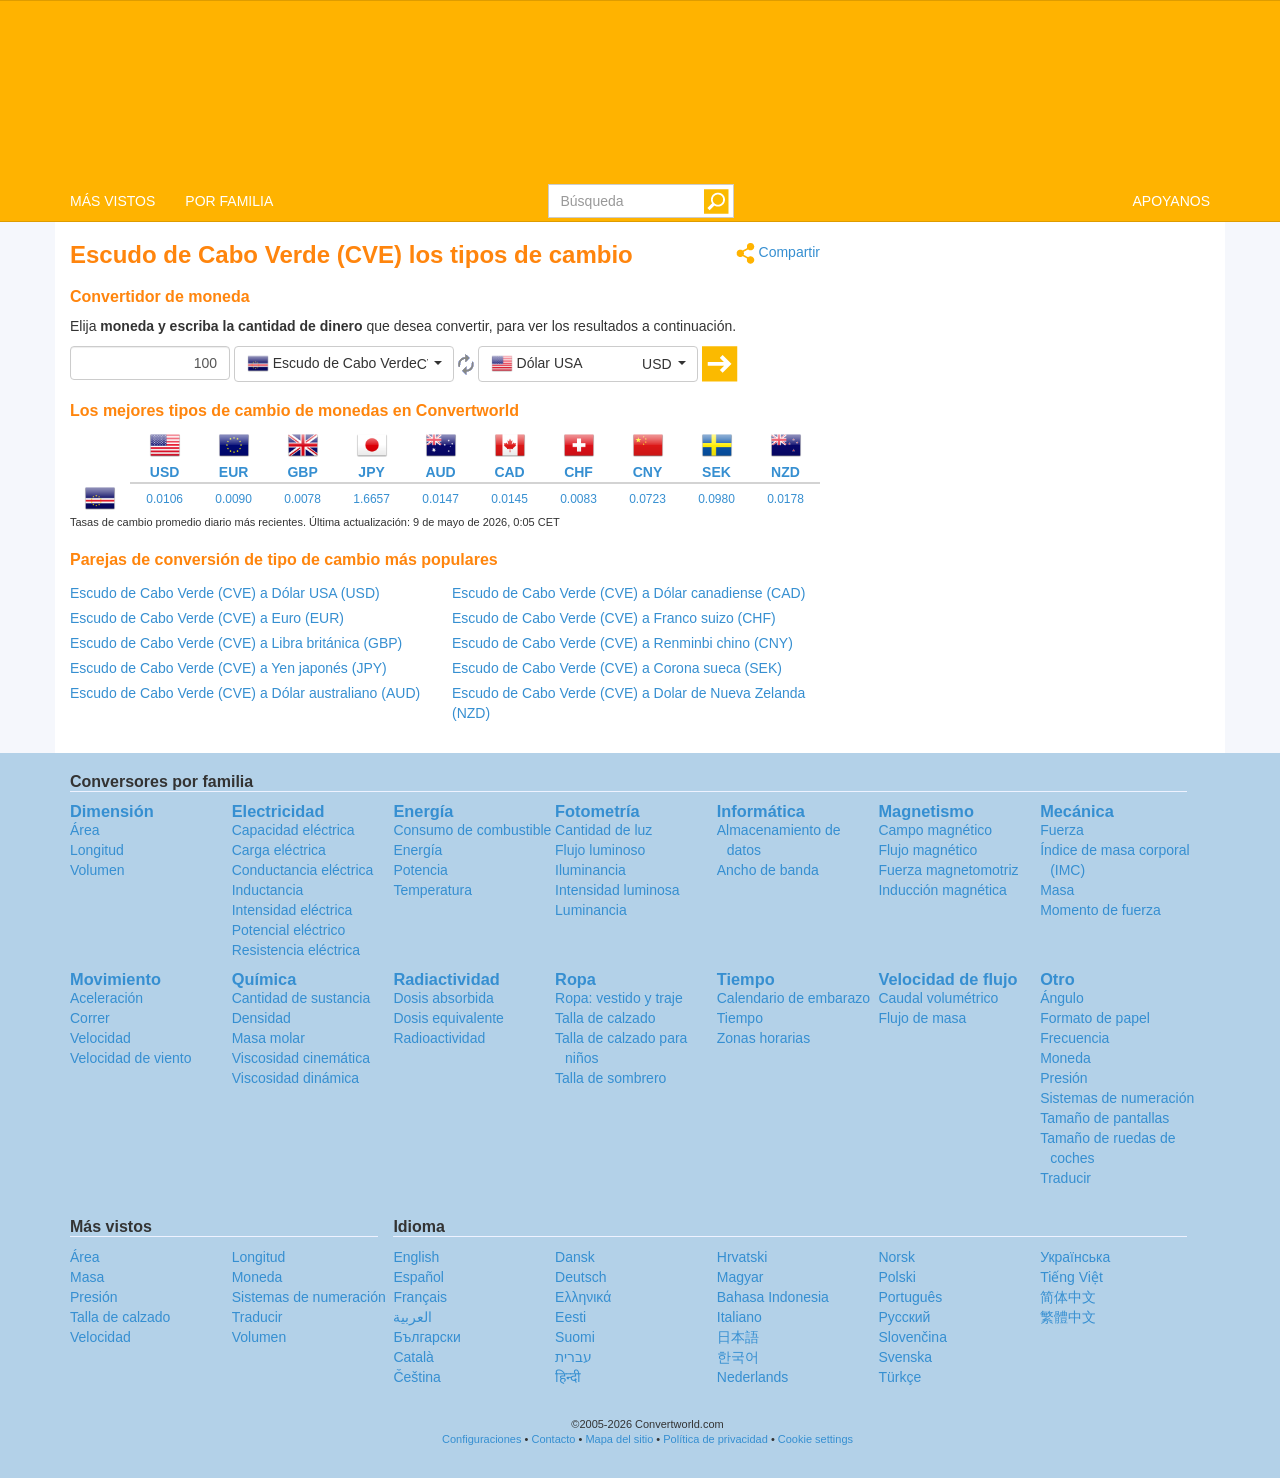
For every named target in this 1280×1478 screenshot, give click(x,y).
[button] (344, 364)
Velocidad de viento (130, 1058)
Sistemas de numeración (1117, 1098)
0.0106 (164, 499)
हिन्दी (568, 1377)
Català (413, 1357)
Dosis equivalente (448, 1018)
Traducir (1065, 1178)
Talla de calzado (605, 1018)
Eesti (570, 1317)
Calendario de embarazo (793, 998)
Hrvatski (742, 1257)
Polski (896, 1277)
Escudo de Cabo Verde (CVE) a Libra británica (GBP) (236, 643)
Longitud (97, 850)
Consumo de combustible (472, 830)
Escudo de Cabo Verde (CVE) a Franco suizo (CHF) (614, 618)
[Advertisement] (1030, 382)
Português (910, 1297)
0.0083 (578, 499)
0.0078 (302, 499)
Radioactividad (439, 1038)
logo (640, 91)
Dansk (575, 1257)
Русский (904, 1317)
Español (418, 1277)
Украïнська (1075, 1257)
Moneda (1065, 1058)
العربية (412, 1317)
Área (85, 830)
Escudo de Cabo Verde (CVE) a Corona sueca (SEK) (617, 668)
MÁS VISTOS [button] (112, 201)
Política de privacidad (715, 1439)
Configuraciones (482, 1439)
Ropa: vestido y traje (619, 998)
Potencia (420, 870)
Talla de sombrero (610, 1078)
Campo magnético (935, 830)
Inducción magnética (942, 890)
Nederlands (753, 1377)
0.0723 (647, 499)
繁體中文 (1068, 1317)
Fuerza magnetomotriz (948, 870)
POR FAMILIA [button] (229, 201)
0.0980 (716, 499)
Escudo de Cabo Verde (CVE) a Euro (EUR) (207, 618)
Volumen (97, 870)
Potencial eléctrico (289, 930)
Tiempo (740, 1018)
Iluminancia (590, 870)
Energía (417, 850)
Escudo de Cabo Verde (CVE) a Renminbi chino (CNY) (622, 643)
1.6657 (371, 499)
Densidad (261, 1018)
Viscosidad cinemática (301, 1058)
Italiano (739, 1317)
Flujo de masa (922, 1018)
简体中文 (1068, 1297)
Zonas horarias (763, 1038)
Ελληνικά (583, 1297)
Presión (1063, 1078)
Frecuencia (1074, 1038)
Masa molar (268, 1038)
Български (426, 1337)
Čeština (416, 1377)
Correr (90, 1018)
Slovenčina (912, 1337)
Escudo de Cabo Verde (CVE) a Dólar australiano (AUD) (245, 693)
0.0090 (233, 499)
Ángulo (1062, 998)
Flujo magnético (927, 850)
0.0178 (785, 499)
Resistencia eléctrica (296, 950)
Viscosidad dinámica (295, 1078)
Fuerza (1062, 830)
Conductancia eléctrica (303, 870)
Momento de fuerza (1100, 910)
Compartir (778, 253)
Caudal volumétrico (938, 998)
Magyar (740, 1277)
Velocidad (100, 1038)
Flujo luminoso (600, 850)
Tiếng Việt (1071, 1277)
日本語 (738, 1337)
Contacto (553, 1439)
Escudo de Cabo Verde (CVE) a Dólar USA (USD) (225, 593)
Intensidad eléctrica (292, 910)
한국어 (738, 1357)
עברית (573, 1357)
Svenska (905, 1357)
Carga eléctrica (279, 850)
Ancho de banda (768, 870)
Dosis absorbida (443, 998)
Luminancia (591, 910)
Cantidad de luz (603, 830)
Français (420, 1297)
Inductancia (268, 890)
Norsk (896, 1257)
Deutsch (580, 1277)
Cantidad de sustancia (301, 998)
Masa (1057, 890)
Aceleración (106, 998)
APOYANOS (1171, 201)
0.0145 (509, 499)
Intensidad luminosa (617, 890)
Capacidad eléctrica (293, 830)
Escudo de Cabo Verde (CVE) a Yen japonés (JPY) (228, 668)
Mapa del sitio (619, 1439)
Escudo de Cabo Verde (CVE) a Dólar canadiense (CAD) (628, 593)
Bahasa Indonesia (773, 1297)
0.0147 (440, 499)
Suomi (575, 1337)
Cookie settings (815, 1439)
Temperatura (432, 890)
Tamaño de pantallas (1104, 1118)
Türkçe (899, 1377)
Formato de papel (1095, 1018)
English (416, 1257)
